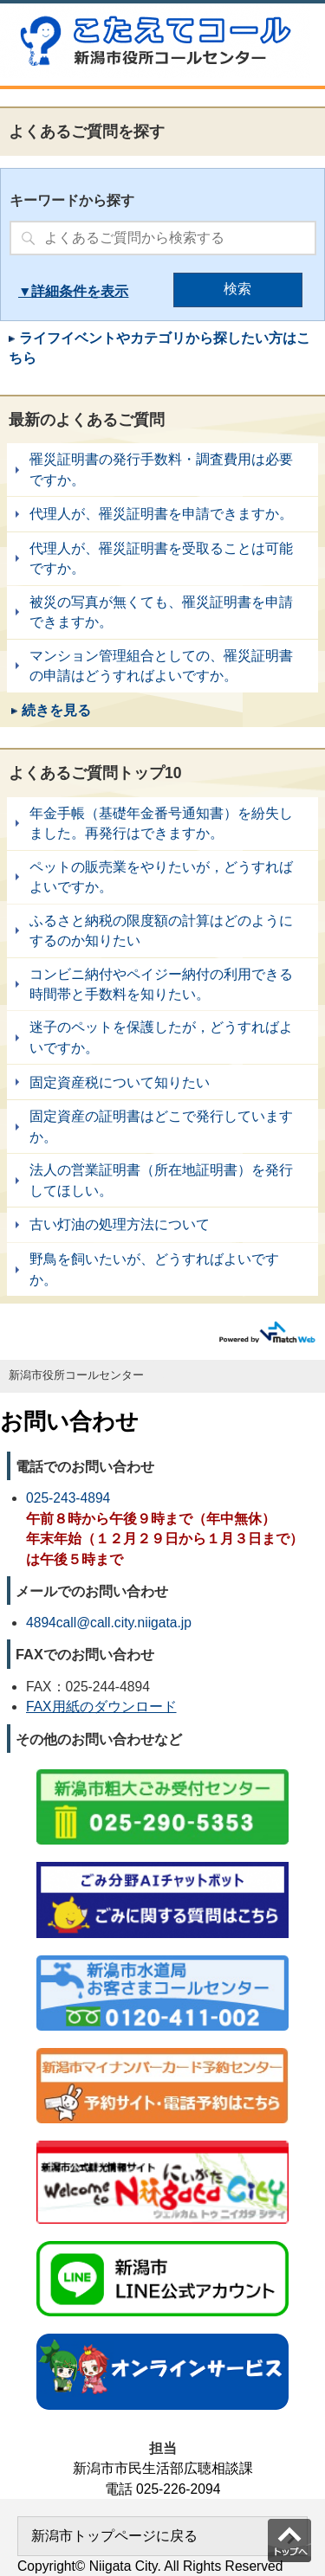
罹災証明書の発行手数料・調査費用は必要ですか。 (162, 469)
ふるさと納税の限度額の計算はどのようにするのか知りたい (162, 931)
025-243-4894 (68, 1498)
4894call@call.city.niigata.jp (109, 1622)
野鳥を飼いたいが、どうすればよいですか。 (162, 1269)
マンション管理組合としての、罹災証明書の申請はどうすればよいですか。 (162, 666)
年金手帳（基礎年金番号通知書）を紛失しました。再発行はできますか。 (162, 823)
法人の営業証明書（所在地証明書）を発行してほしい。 (162, 1180)
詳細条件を (66, 291)
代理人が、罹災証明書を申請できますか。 (162, 514)
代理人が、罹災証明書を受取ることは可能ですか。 (162, 558)
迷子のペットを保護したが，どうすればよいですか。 (162, 1037)
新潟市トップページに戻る (114, 2535)
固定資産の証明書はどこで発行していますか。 (162, 1126)
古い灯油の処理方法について (162, 1225)
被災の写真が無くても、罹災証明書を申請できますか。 (162, 612)
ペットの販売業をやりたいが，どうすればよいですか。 (162, 877)
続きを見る (56, 710)
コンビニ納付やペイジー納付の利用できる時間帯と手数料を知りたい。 (162, 984)
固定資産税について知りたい (162, 1082)
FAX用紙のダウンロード (101, 1706)
